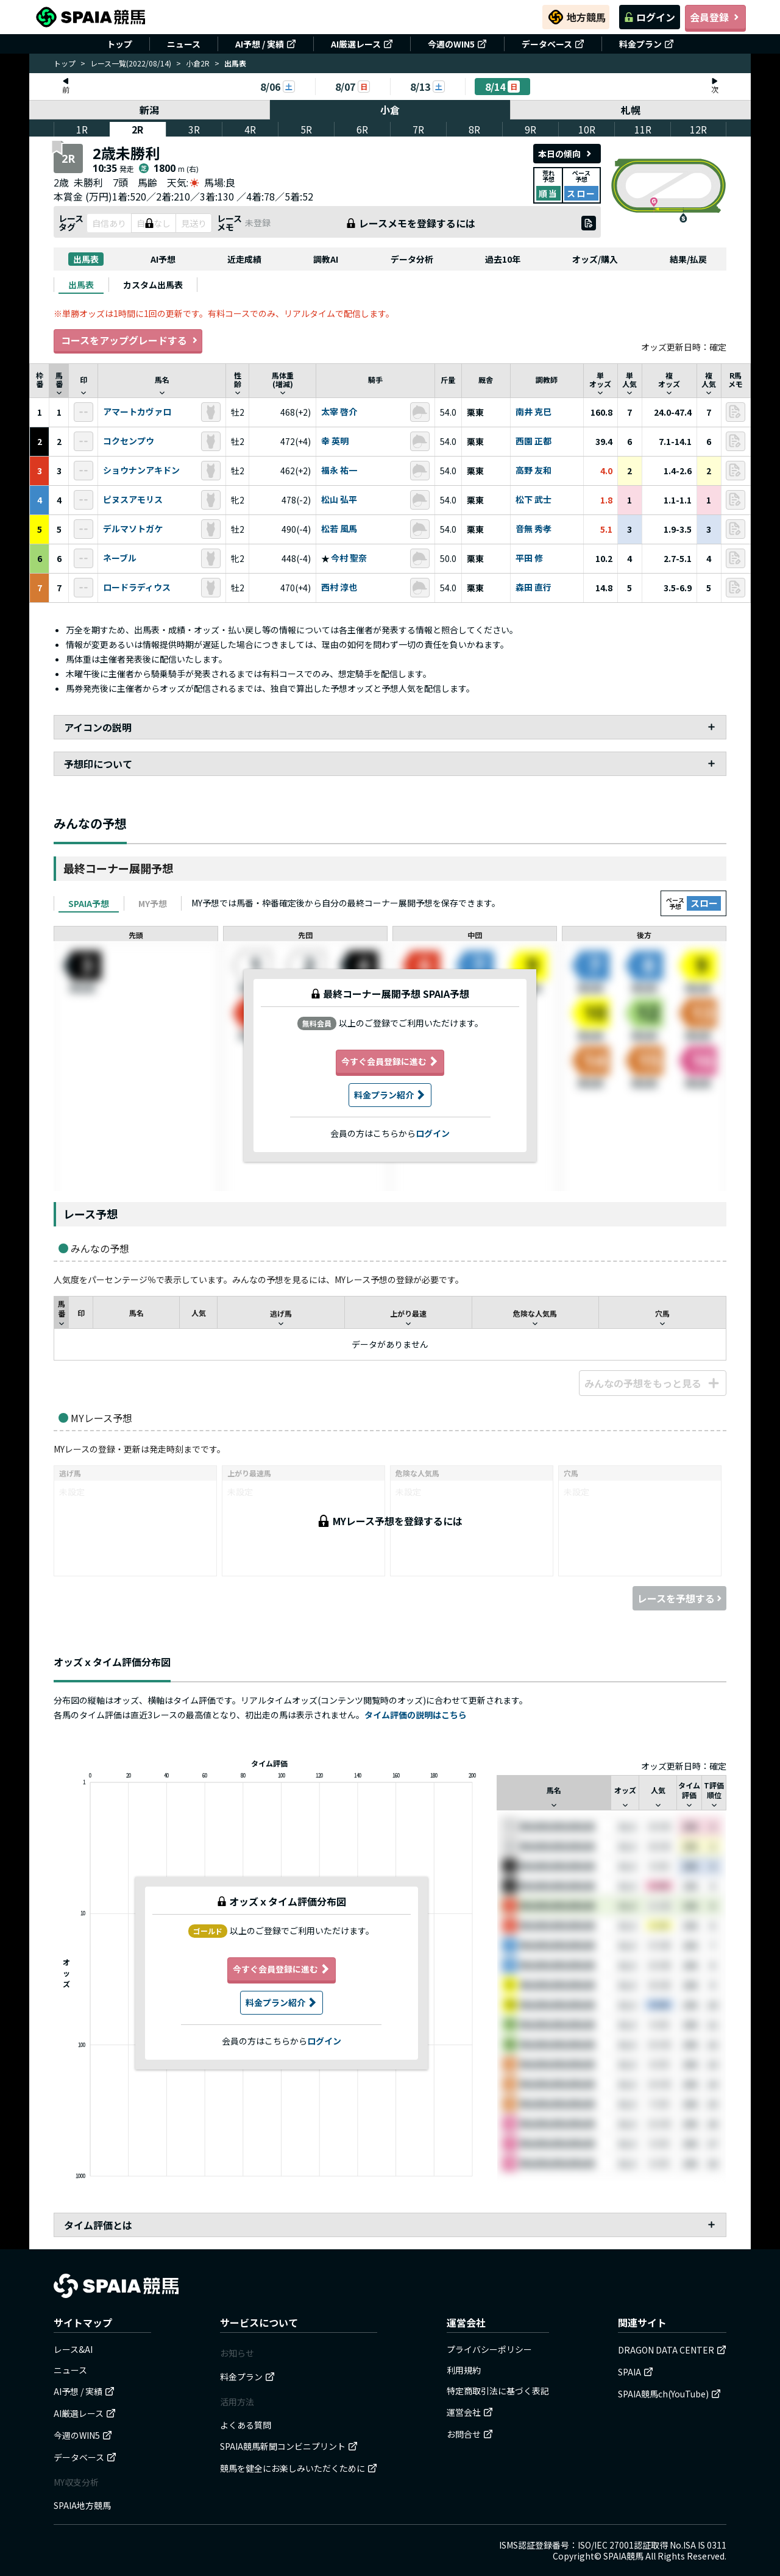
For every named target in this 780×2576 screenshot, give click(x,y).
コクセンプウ (128, 441)
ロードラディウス (137, 587)
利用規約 (464, 2370)
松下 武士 (533, 499)
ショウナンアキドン (141, 470)
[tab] (81, 285)
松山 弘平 (339, 499)
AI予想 (163, 259)
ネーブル (119, 558)
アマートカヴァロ (137, 412)
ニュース (183, 44)
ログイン (649, 17)
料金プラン (646, 44)
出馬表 (86, 259)
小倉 (390, 109)
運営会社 (470, 2412)
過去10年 (502, 259)
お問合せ (470, 2434)
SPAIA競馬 (623, 2556)
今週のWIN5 (457, 44)
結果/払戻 (688, 259)
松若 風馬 (339, 529)
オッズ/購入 (595, 259)
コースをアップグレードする (128, 340)
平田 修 (529, 558)
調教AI (325, 259)
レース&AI (73, 2349)
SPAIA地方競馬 (82, 2505)
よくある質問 (245, 2425)
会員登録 (715, 17)
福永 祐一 (339, 470)
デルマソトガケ (133, 529)
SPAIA (635, 2372)
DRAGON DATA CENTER (672, 2350)
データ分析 (412, 259)
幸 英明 (335, 441)
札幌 (631, 110)
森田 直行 (533, 587)
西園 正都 (533, 441)
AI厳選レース (362, 44)
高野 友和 (533, 470)
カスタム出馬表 (153, 284)
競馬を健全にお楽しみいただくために (298, 2468)
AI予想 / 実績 (265, 44)
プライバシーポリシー (489, 2349)
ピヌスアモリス (133, 499)
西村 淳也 (339, 587)
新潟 (149, 110)
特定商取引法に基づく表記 (498, 2390)
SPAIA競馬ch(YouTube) (669, 2394)
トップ (119, 44)
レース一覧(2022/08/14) (130, 63)
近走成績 (244, 259)
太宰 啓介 (339, 412)
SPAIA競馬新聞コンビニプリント (289, 2446)
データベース (553, 44)
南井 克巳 (533, 412)
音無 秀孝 (533, 529)
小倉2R (198, 63)
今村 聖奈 (349, 558)
